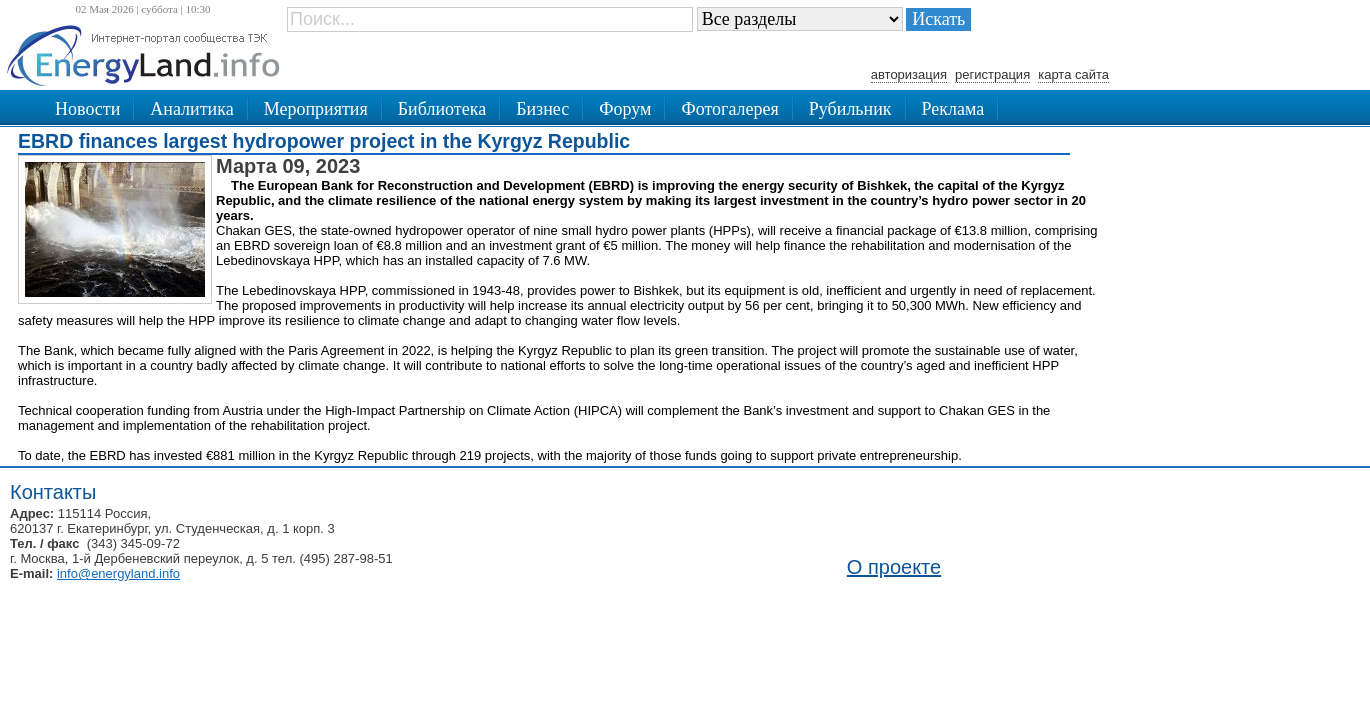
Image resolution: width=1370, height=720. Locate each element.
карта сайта (1073, 74)
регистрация (992, 74)
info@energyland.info (118, 573)
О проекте (894, 567)
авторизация (909, 74)
